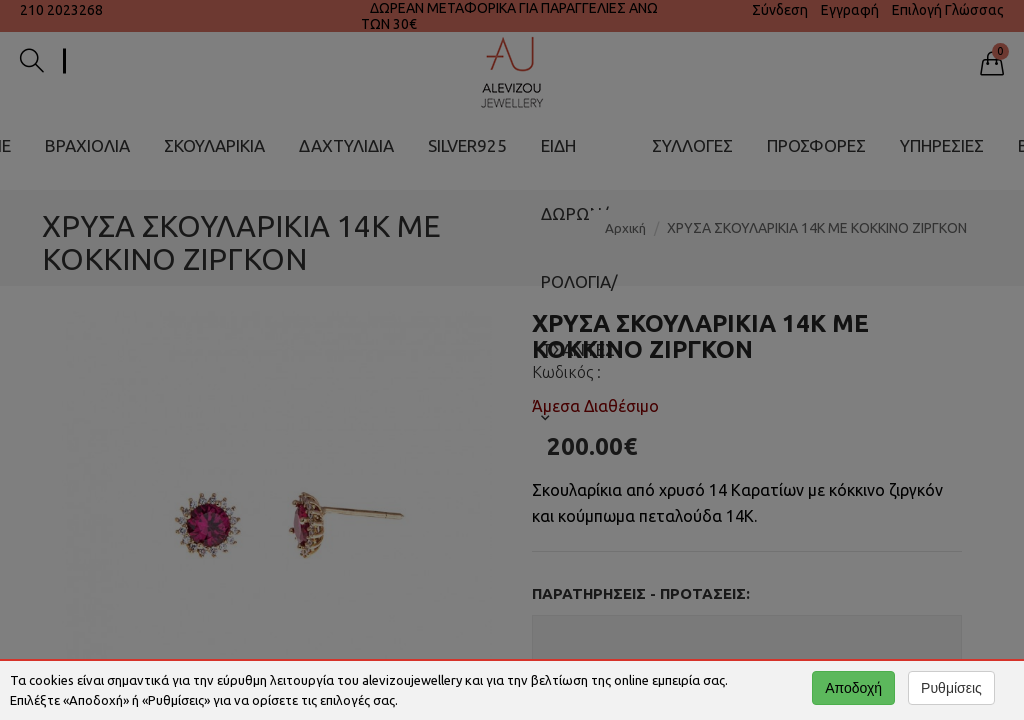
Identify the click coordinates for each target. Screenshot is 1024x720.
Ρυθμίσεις (951, 688)
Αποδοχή (853, 688)
